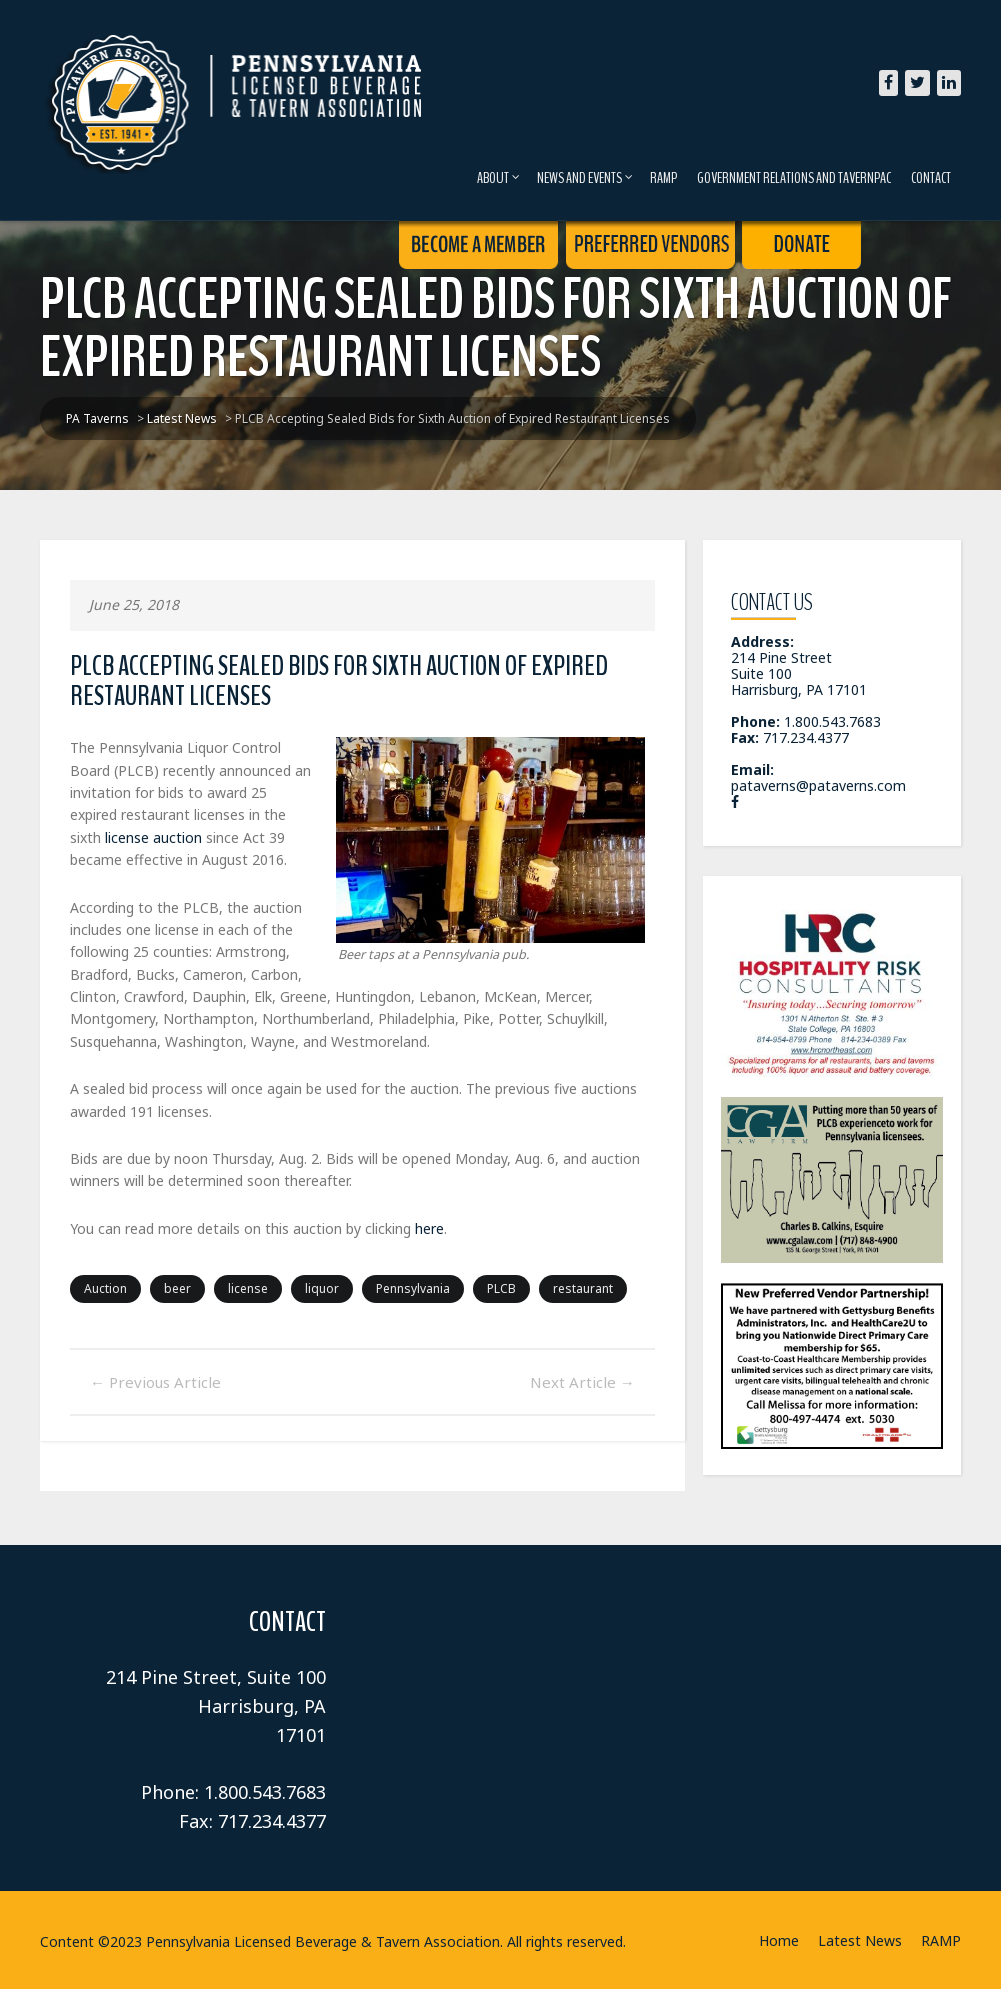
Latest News (860, 1940)
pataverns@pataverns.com (818, 785)
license (248, 1288)
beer (177, 1288)
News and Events (585, 178)
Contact (931, 178)
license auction (153, 837)
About (498, 178)
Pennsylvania (413, 1288)
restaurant (583, 1288)
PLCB (501, 1288)
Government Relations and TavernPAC (794, 178)
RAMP (663, 178)
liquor (322, 1288)
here (429, 1228)
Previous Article (155, 1382)
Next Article (582, 1382)
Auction (105, 1288)
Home (779, 1940)
